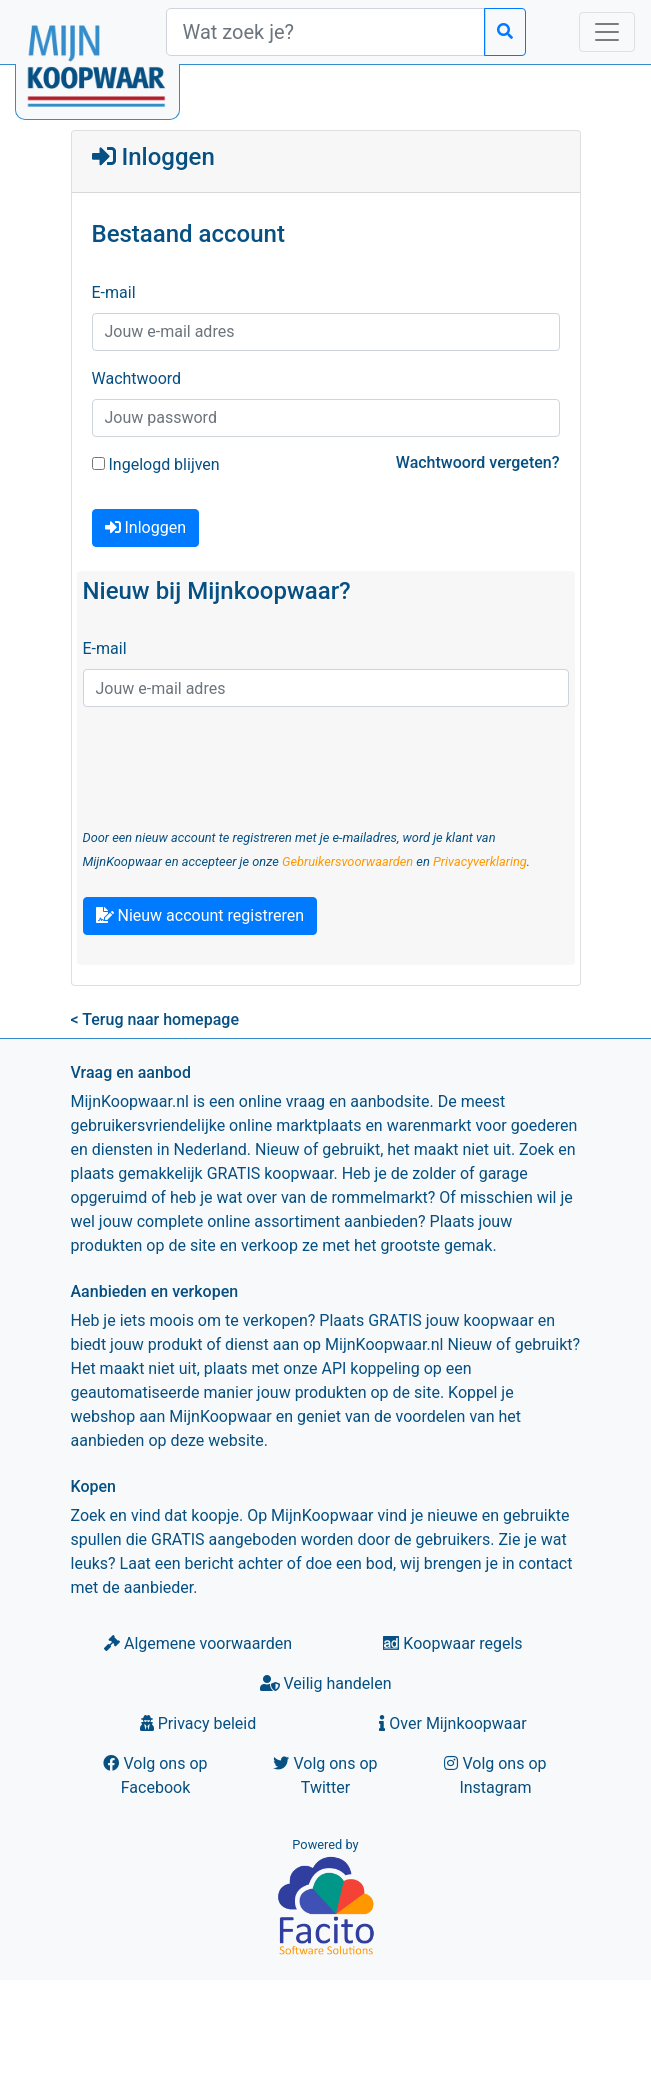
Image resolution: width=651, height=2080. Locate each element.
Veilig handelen (326, 1683)
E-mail (114, 292)
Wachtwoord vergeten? (478, 462)
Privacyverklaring (480, 861)
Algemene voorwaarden (198, 1643)
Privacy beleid (198, 1723)
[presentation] (235, 762)
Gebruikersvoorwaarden (347, 861)
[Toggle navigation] (607, 32)
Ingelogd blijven (156, 464)
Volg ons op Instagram (495, 1775)
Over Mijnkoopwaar (452, 1723)
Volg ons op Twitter (325, 1775)
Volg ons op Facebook (155, 1775)
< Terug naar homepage (155, 1019)
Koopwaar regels (452, 1643)
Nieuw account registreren (200, 915)
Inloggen (145, 527)
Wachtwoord (137, 378)
